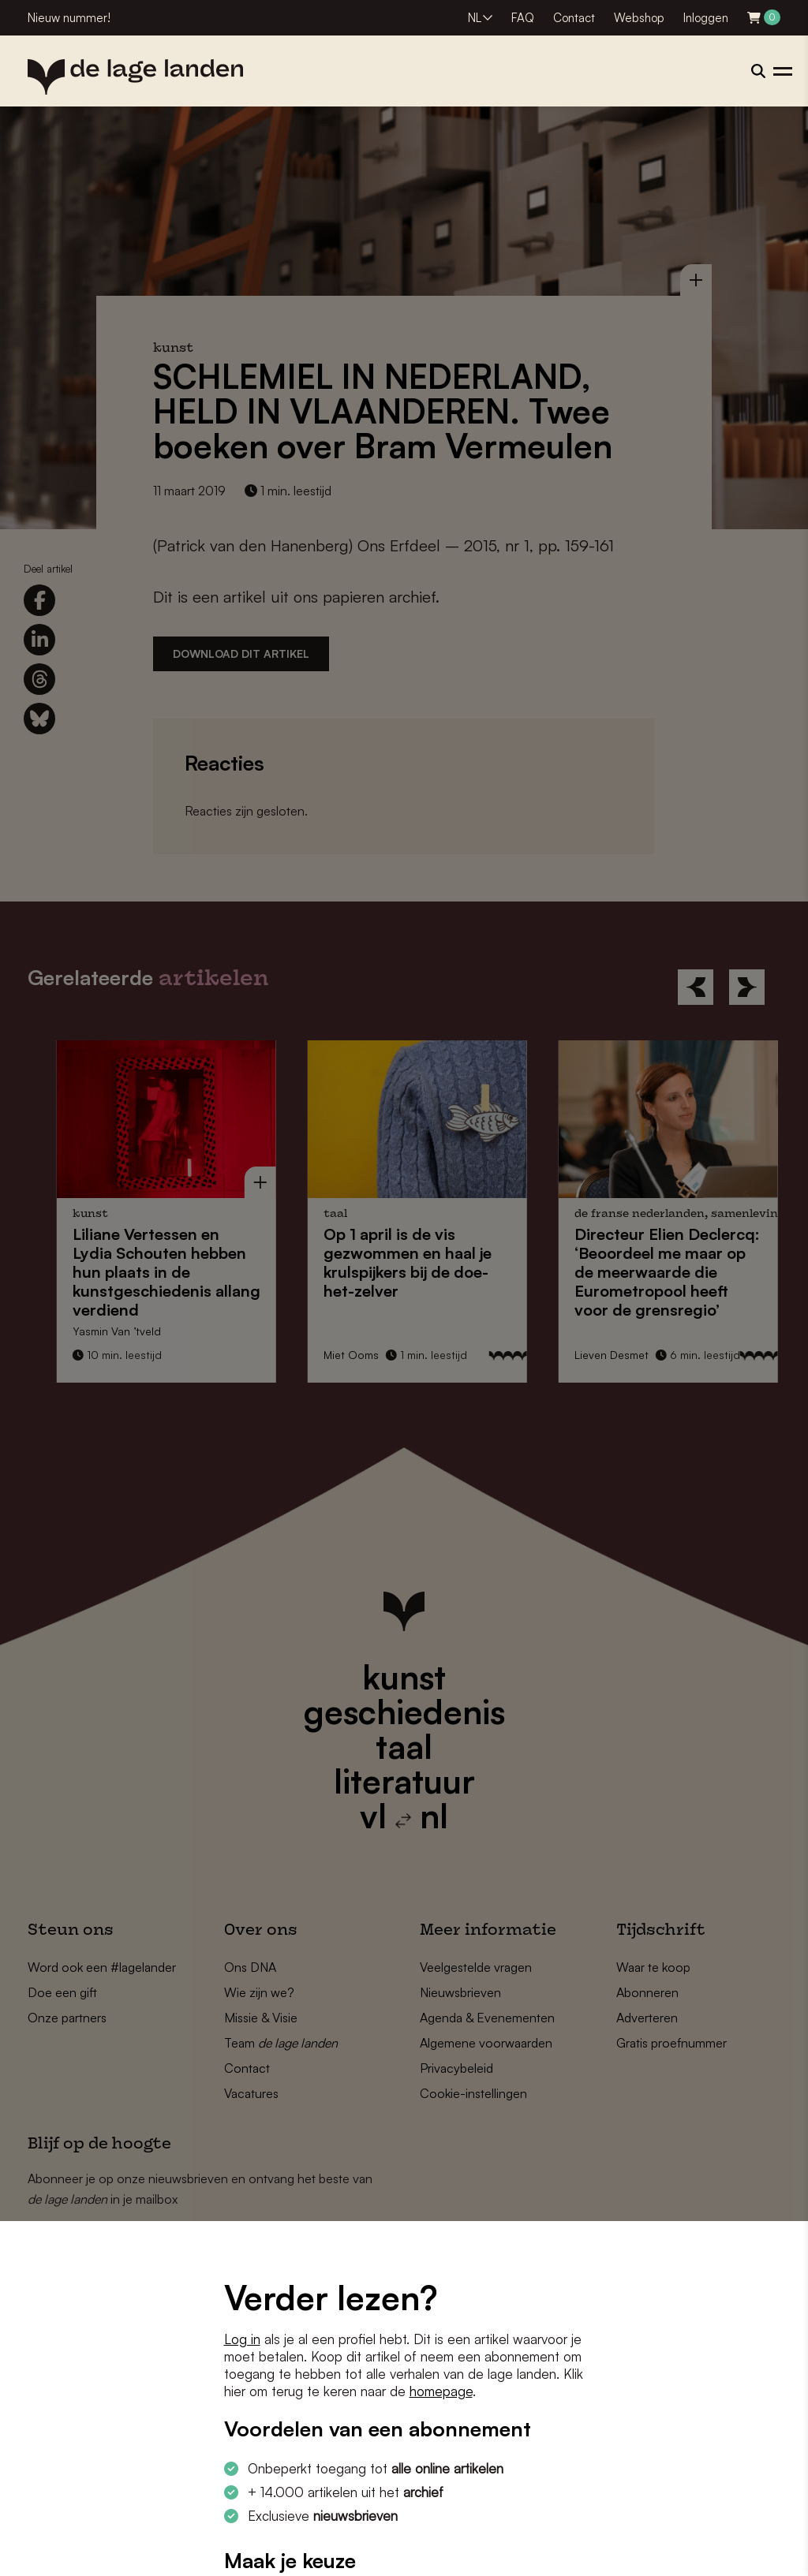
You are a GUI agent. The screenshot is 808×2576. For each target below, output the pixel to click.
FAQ (522, 17)
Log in (242, 2339)
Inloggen (705, 17)
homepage (441, 2391)
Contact (574, 17)
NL (474, 17)
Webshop (639, 17)
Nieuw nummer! (69, 17)
